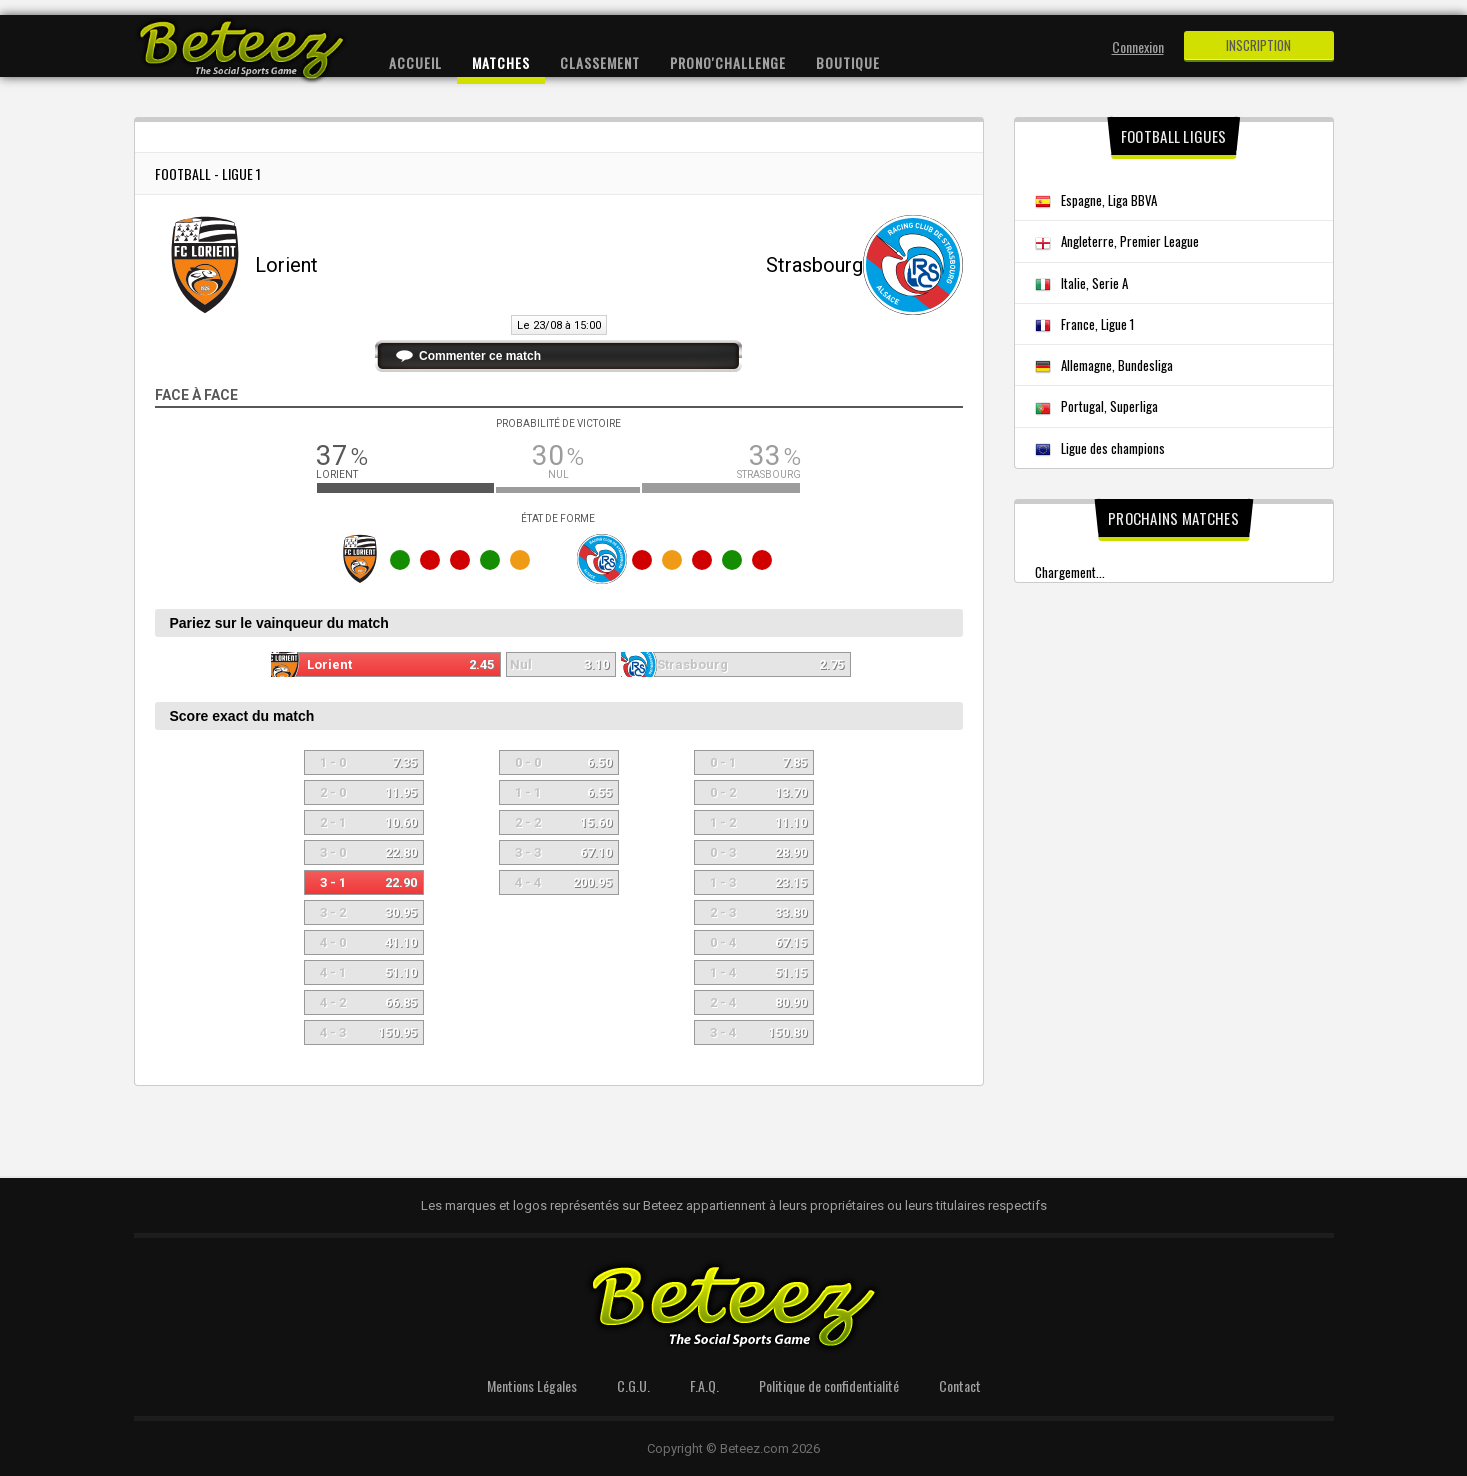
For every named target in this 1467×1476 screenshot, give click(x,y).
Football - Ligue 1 (208, 173)
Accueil (415, 62)
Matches (501, 62)
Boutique (848, 62)
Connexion (1138, 46)
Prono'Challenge (728, 62)
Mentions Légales (532, 1385)
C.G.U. (633, 1385)
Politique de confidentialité (829, 1385)
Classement (600, 62)
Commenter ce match (480, 356)
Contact (960, 1385)
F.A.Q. (704, 1385)
